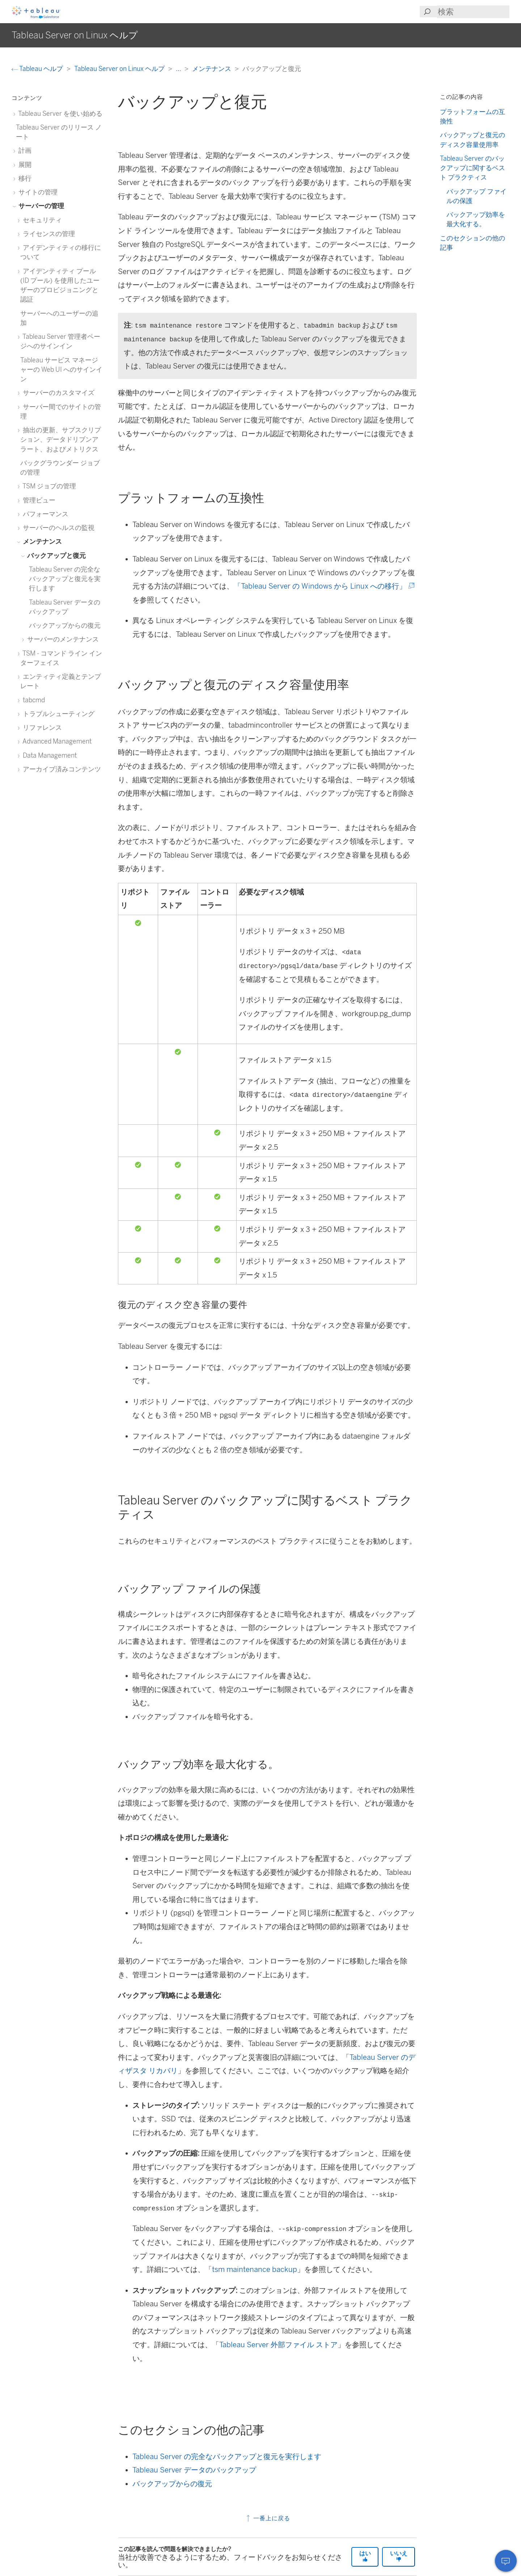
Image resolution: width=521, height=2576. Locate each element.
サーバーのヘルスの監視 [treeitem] (57, 527)
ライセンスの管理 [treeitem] (47, 233)
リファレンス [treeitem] (41, 727)
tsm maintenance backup (254, 2269)
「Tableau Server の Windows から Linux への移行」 (323, 586)
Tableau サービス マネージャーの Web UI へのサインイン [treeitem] (61, 369)
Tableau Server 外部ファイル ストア (278, 2344)
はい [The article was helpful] (365, 2556)
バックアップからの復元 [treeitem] (65, 625)
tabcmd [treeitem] (32, 700)
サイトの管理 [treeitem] (37, 192)
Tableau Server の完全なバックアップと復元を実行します (226, 2456)
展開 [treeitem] (23, 164)
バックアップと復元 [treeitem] (55, 555)
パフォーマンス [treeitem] (44, 514)
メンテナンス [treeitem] (41, 541)
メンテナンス (212, 68)
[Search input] (473, 11)
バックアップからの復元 (172, 2483)
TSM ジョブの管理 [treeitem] (48, 486)
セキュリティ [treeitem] (41, 220)
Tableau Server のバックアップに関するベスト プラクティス (472, 168)
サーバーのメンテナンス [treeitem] (62, 639)
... (179, 68)
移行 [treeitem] (23, 178)
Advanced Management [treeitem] (56, 741)
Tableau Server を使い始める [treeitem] (59, 113)
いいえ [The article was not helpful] (398, 2556)
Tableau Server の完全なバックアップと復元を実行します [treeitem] (65, 578)
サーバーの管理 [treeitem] (40, 206)
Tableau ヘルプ (38, 68)
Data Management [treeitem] (48, 755)
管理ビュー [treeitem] (37, 500)
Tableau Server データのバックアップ (194, 2470)
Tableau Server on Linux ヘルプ (120, 68)
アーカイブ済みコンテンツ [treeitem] (60, 769)
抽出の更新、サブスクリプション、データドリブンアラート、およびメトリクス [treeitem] (60, 439)
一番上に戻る (267, 2518)
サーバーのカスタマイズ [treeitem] (57, 392)
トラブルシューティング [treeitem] (57, 713)
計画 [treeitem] (23, 150)
